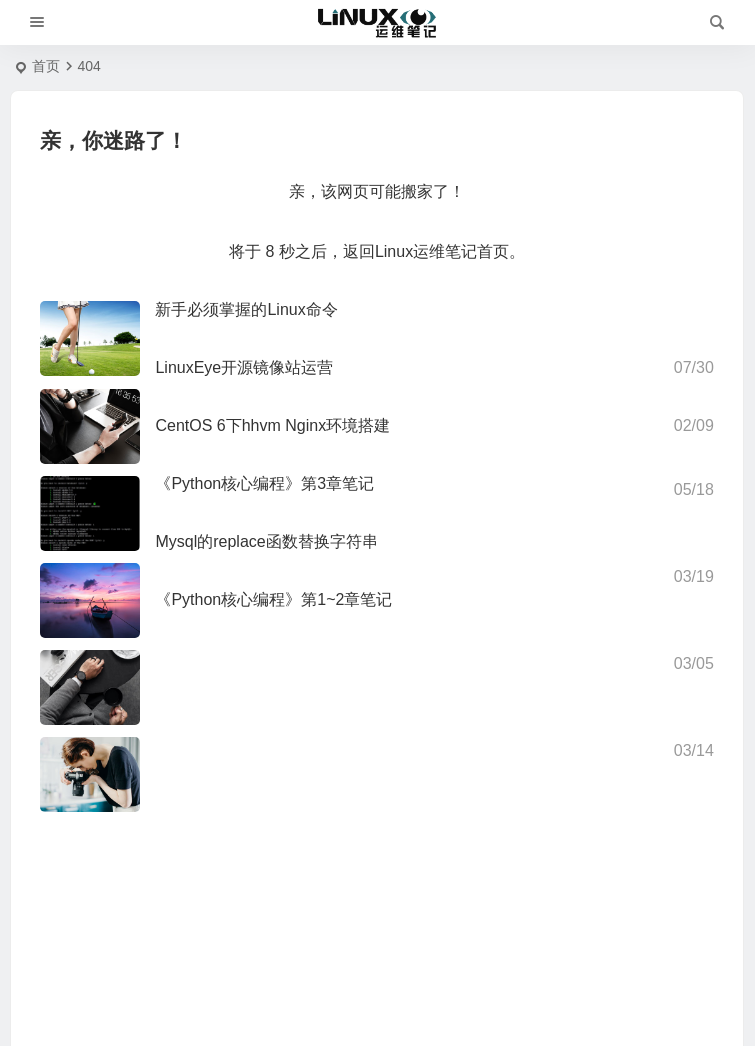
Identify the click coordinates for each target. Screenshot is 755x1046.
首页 (46, 66)
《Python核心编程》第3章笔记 (264, 483)
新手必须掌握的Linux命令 (246, 309)
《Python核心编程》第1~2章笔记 (273, 599)
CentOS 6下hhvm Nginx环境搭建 (272, 425)
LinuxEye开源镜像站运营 (244, 367)
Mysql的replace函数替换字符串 (266, 541)
